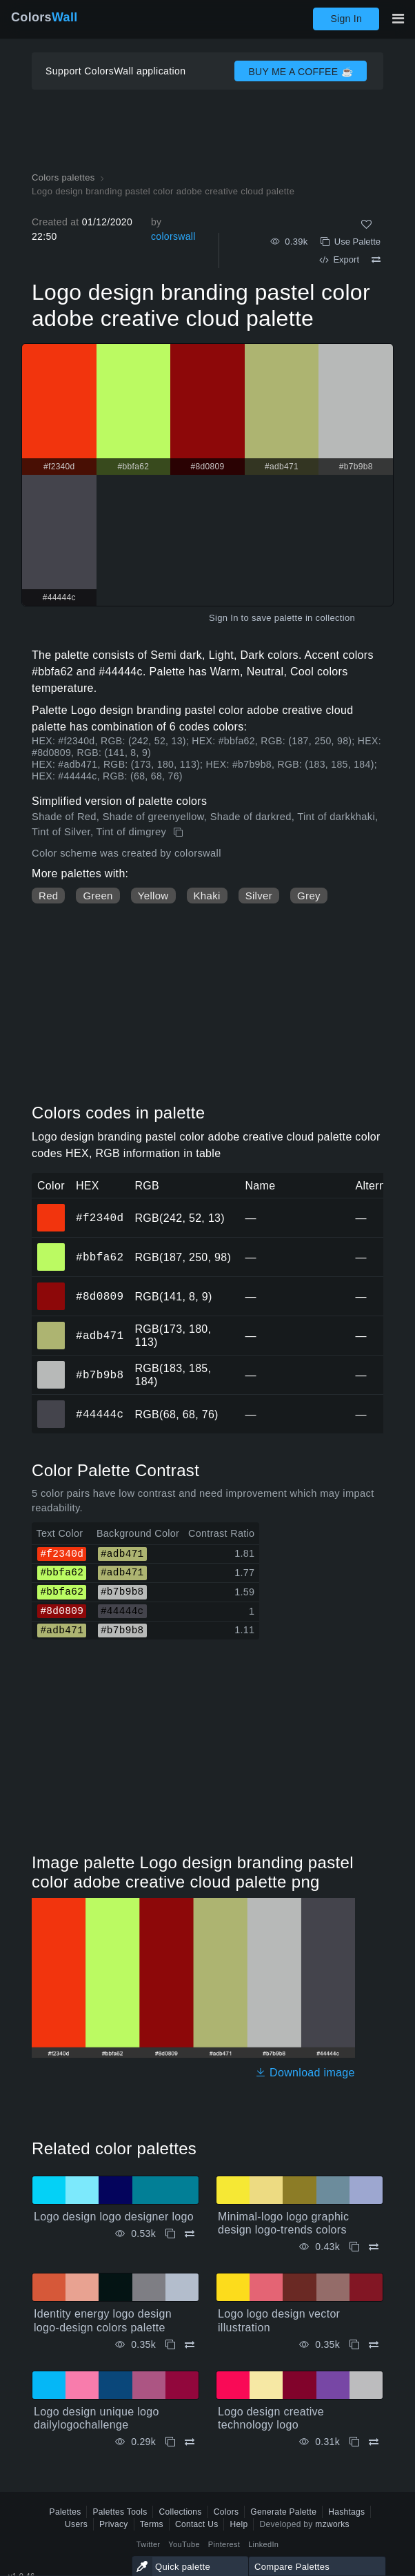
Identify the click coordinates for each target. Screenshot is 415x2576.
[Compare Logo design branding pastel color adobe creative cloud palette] (376, 260)
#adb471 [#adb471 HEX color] (51, 1326)
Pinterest (224, 2544)
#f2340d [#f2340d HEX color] (51, 1208)
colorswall (173, 236)
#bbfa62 (99, 1257)
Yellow (153, 895)
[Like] (366, 224)
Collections (180, 2512)
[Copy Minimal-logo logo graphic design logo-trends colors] (354, 2247)
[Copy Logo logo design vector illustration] (354, 2344)
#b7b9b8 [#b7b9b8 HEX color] (51, 1365)
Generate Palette (283, 2512)
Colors (44, 17)
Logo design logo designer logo (114, 2216)
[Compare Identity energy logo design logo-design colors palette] (189, 2344)
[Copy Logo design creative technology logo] (354, 2442)
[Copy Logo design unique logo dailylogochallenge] (170, 2442)
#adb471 (99, 1335)
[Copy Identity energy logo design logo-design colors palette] (170, 2344)
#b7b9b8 (99, 1374)
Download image (305, 2072)
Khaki (207, 895)
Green (97, 895)
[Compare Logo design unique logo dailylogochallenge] (189, 2442)
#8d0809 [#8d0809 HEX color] (51, 1286)
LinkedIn (263, 2544)
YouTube (183, 2544)
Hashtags (346, 2512)
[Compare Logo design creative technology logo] (374, 2442)
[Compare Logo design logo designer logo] (189, 2234)
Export (339, 259)
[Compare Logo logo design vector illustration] (374, 2344)
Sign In (346, 18)
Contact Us (197, 2524)
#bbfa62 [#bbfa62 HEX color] (51, 1247)
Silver (258, 895)
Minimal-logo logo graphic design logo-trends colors (283, 2223)
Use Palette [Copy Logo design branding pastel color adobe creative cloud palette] (351, 241)
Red (48, 895)
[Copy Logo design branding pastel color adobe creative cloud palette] (180, 832)
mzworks (332, 2524)
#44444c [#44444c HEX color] (51, 1404)
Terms (151, 2524)
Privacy (113, 2524)
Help (238, 2524)
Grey (309, 895)
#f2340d (99, 1217)
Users (76, 2524)
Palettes (65, 2512)
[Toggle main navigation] (398, 19)
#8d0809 (99, 1296)
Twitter (148, 2544)
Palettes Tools (119, 2512)
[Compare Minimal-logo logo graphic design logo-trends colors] (374, 2247)
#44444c (99, 1414)
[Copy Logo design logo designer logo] (170, 2234)
